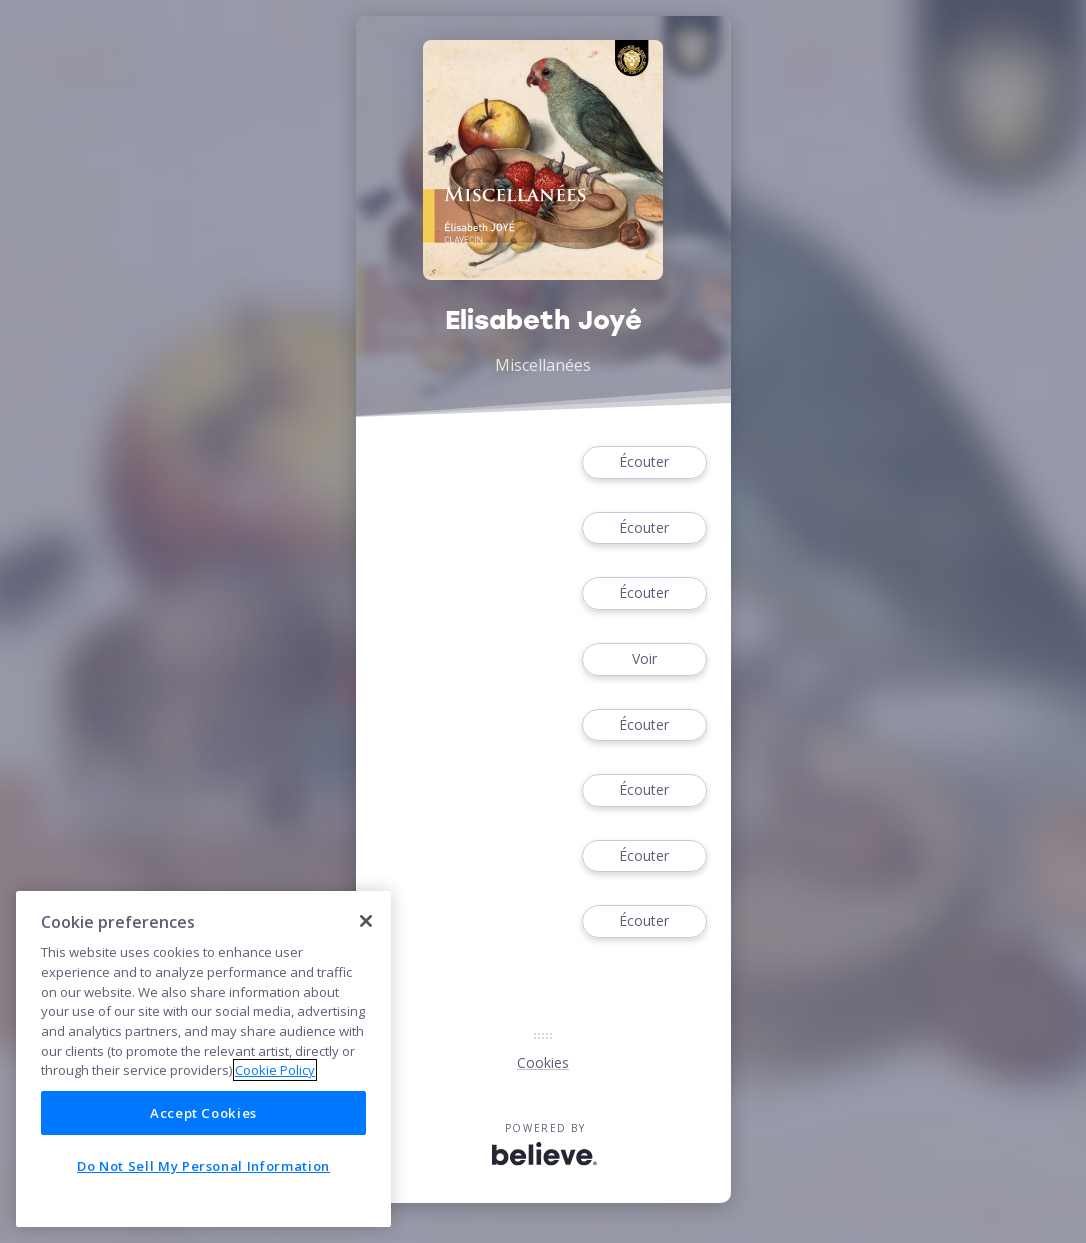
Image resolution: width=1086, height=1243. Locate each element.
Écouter (644, 462)
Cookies (543, 1062)
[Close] (366, 921)
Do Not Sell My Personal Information (203, 1166)
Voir (644, 659)
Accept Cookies (203, 1113)
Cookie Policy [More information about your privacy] (275, 1070)
